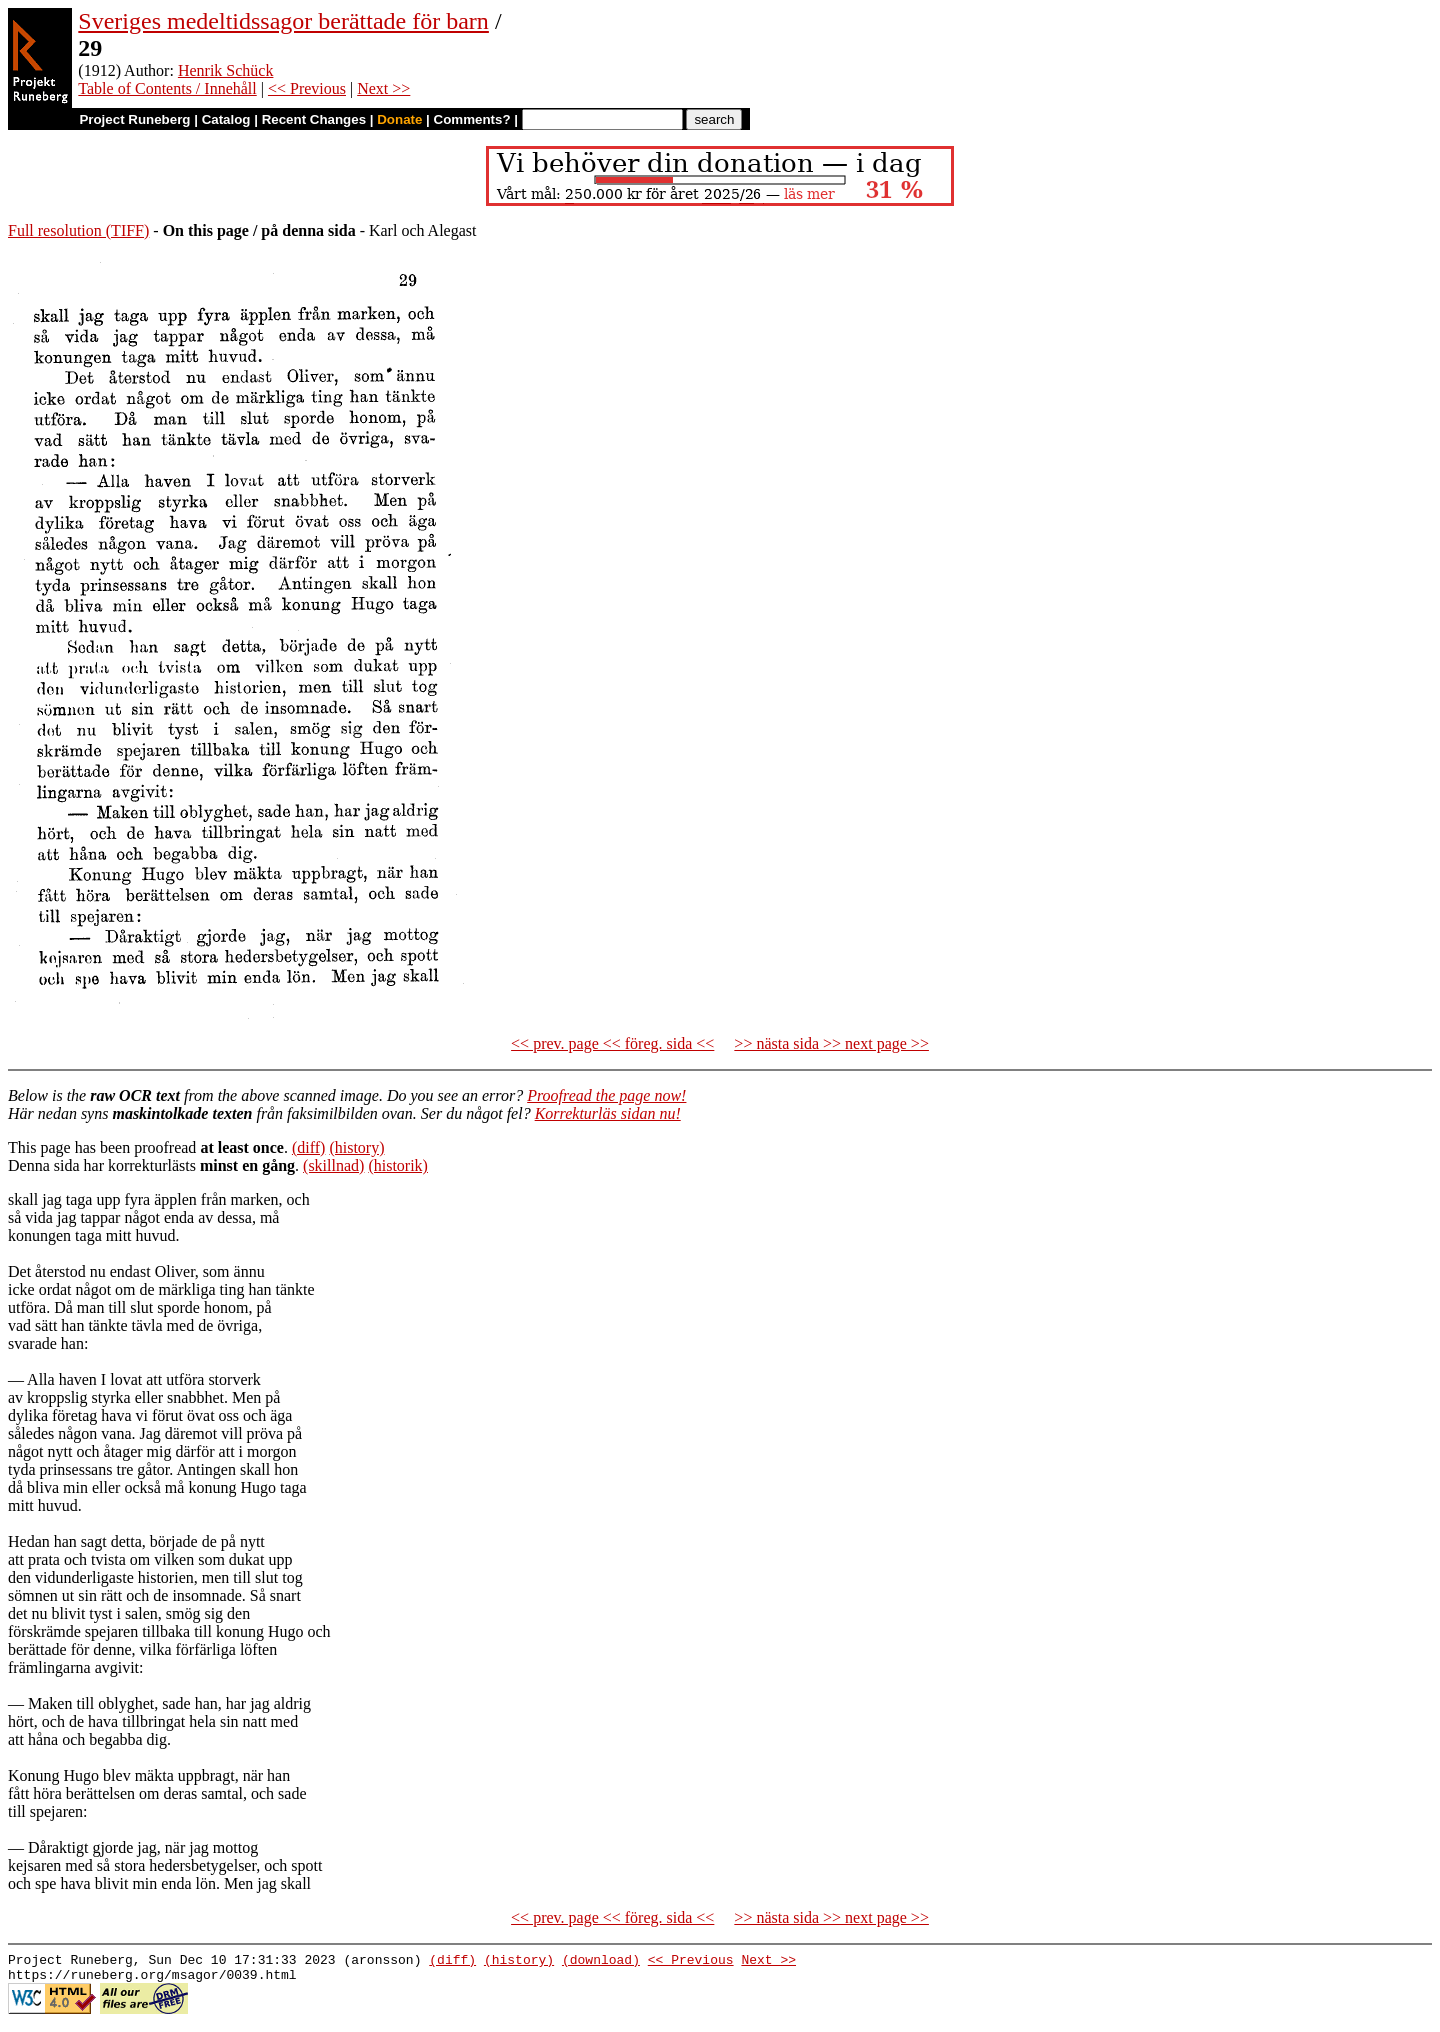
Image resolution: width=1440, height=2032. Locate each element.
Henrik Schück (226, 70)
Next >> (383, 88)
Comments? (472, 119)
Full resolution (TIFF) (78, 230)
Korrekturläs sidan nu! (608, 1113)
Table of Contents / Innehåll (167, 88)
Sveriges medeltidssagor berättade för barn (283, 21)
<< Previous (307, 88)
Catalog (226, 119)
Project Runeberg (134, 119)
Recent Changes (314, 119)
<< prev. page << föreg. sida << (612, 1043)
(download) (601, 1962)
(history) (356, 1147)
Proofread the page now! (606, 1095)
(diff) (308, 1147)
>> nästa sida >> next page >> (831, 1043)
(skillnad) (333, 1165)
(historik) (398, 1165)
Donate (399, 119)
